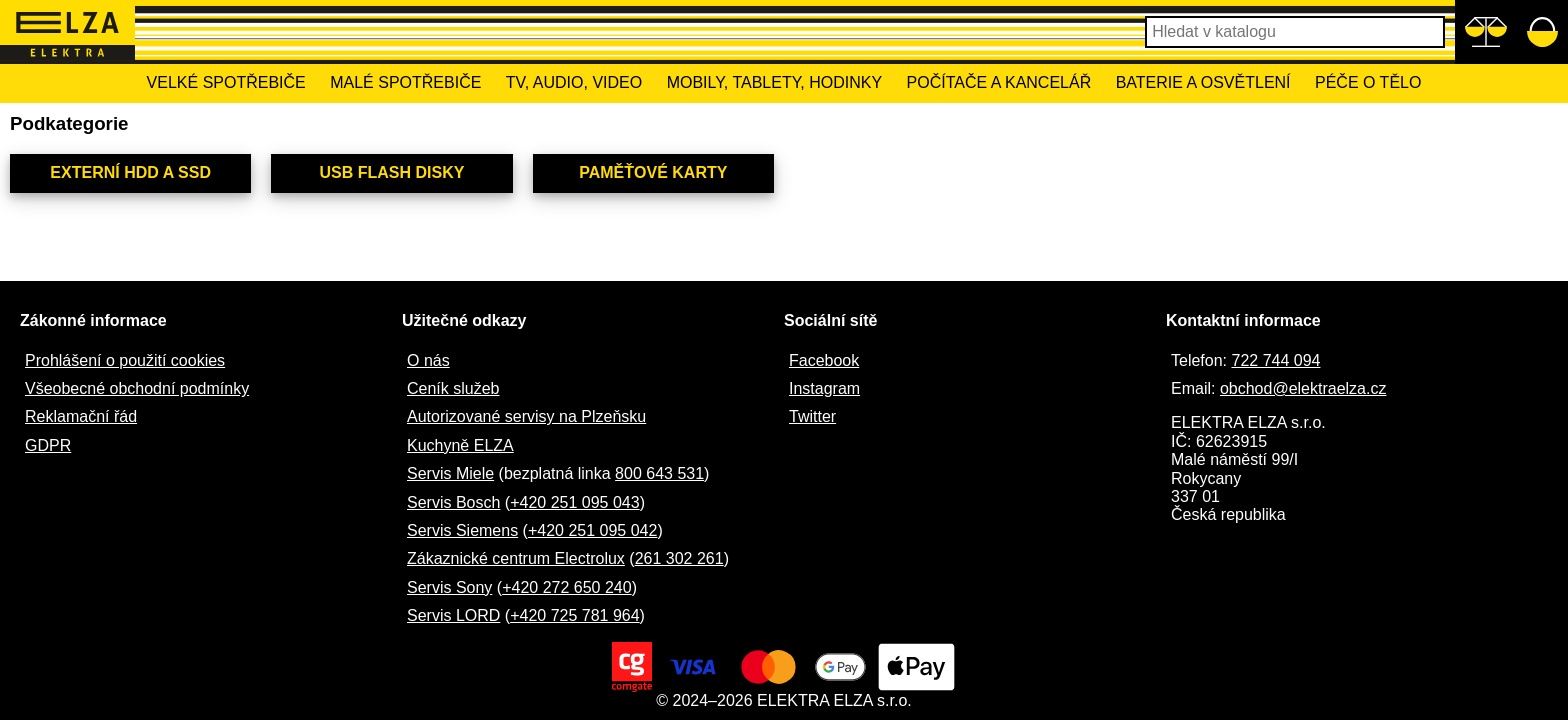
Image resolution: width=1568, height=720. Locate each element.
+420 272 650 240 (566, 587)
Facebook (824, 360)
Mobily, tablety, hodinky (774, 82)
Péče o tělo (1368, 82)
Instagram (824, 388)
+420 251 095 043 (574, 502)
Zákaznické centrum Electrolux (516, 558)
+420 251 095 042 (592, 530)
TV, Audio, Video (574, 82)
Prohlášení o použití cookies (125, 360)
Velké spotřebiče (226, 82)
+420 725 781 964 (574, 615)
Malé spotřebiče (405, 82)
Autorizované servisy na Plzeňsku (526, 416)
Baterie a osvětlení (1203, 82)
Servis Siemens (462, 530)
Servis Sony (449, 587)
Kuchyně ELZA (460, 445)
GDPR (48, 445)
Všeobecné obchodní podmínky (137, 388)
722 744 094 (1275, 360)
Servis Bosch (453, 502)
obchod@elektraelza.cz (1303, 388)
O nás (428, 360)
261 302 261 (679, 558)
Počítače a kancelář (999, 82)
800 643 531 (659, 473)
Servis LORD (453, 615)
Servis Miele (450, 473)
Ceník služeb (453, 388)
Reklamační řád (81, 416)
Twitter (812, 416)
